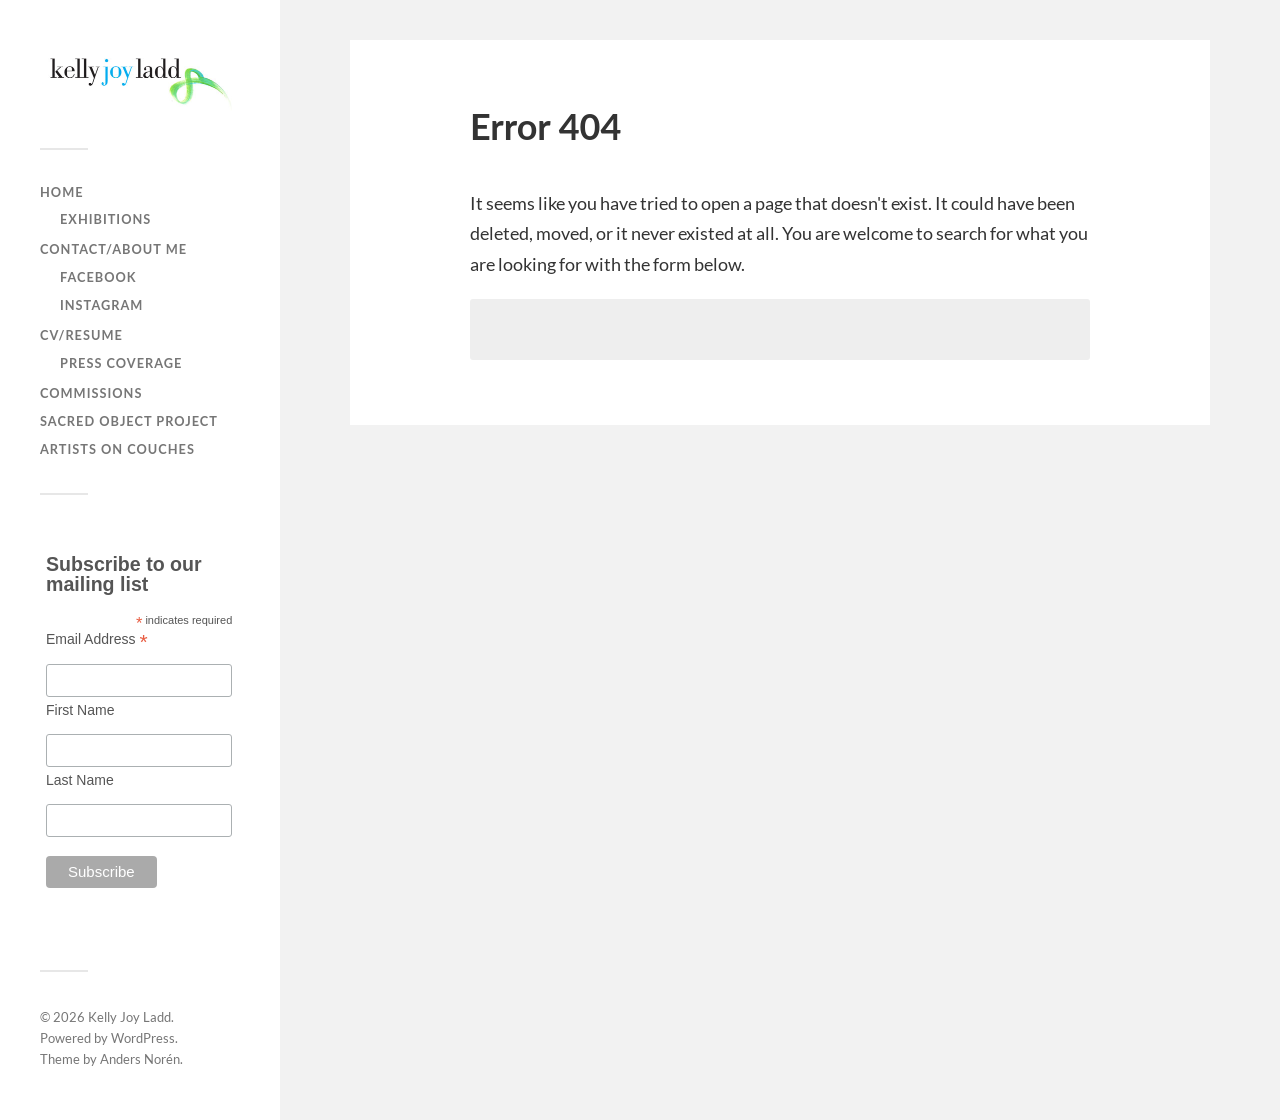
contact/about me (113, 249)
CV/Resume (81, 335)
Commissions (91, 393)
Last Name (80, 780)
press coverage (121, 363)
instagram (101, 305)
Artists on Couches (117, 449)
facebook (98, 277)
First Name (80, 710)
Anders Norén (140, 1059)
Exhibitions (105, 219)
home (62, 192)
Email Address (97, 638)
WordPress (143, 1038)
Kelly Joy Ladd (129, 1017)
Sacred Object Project (129, 421)
